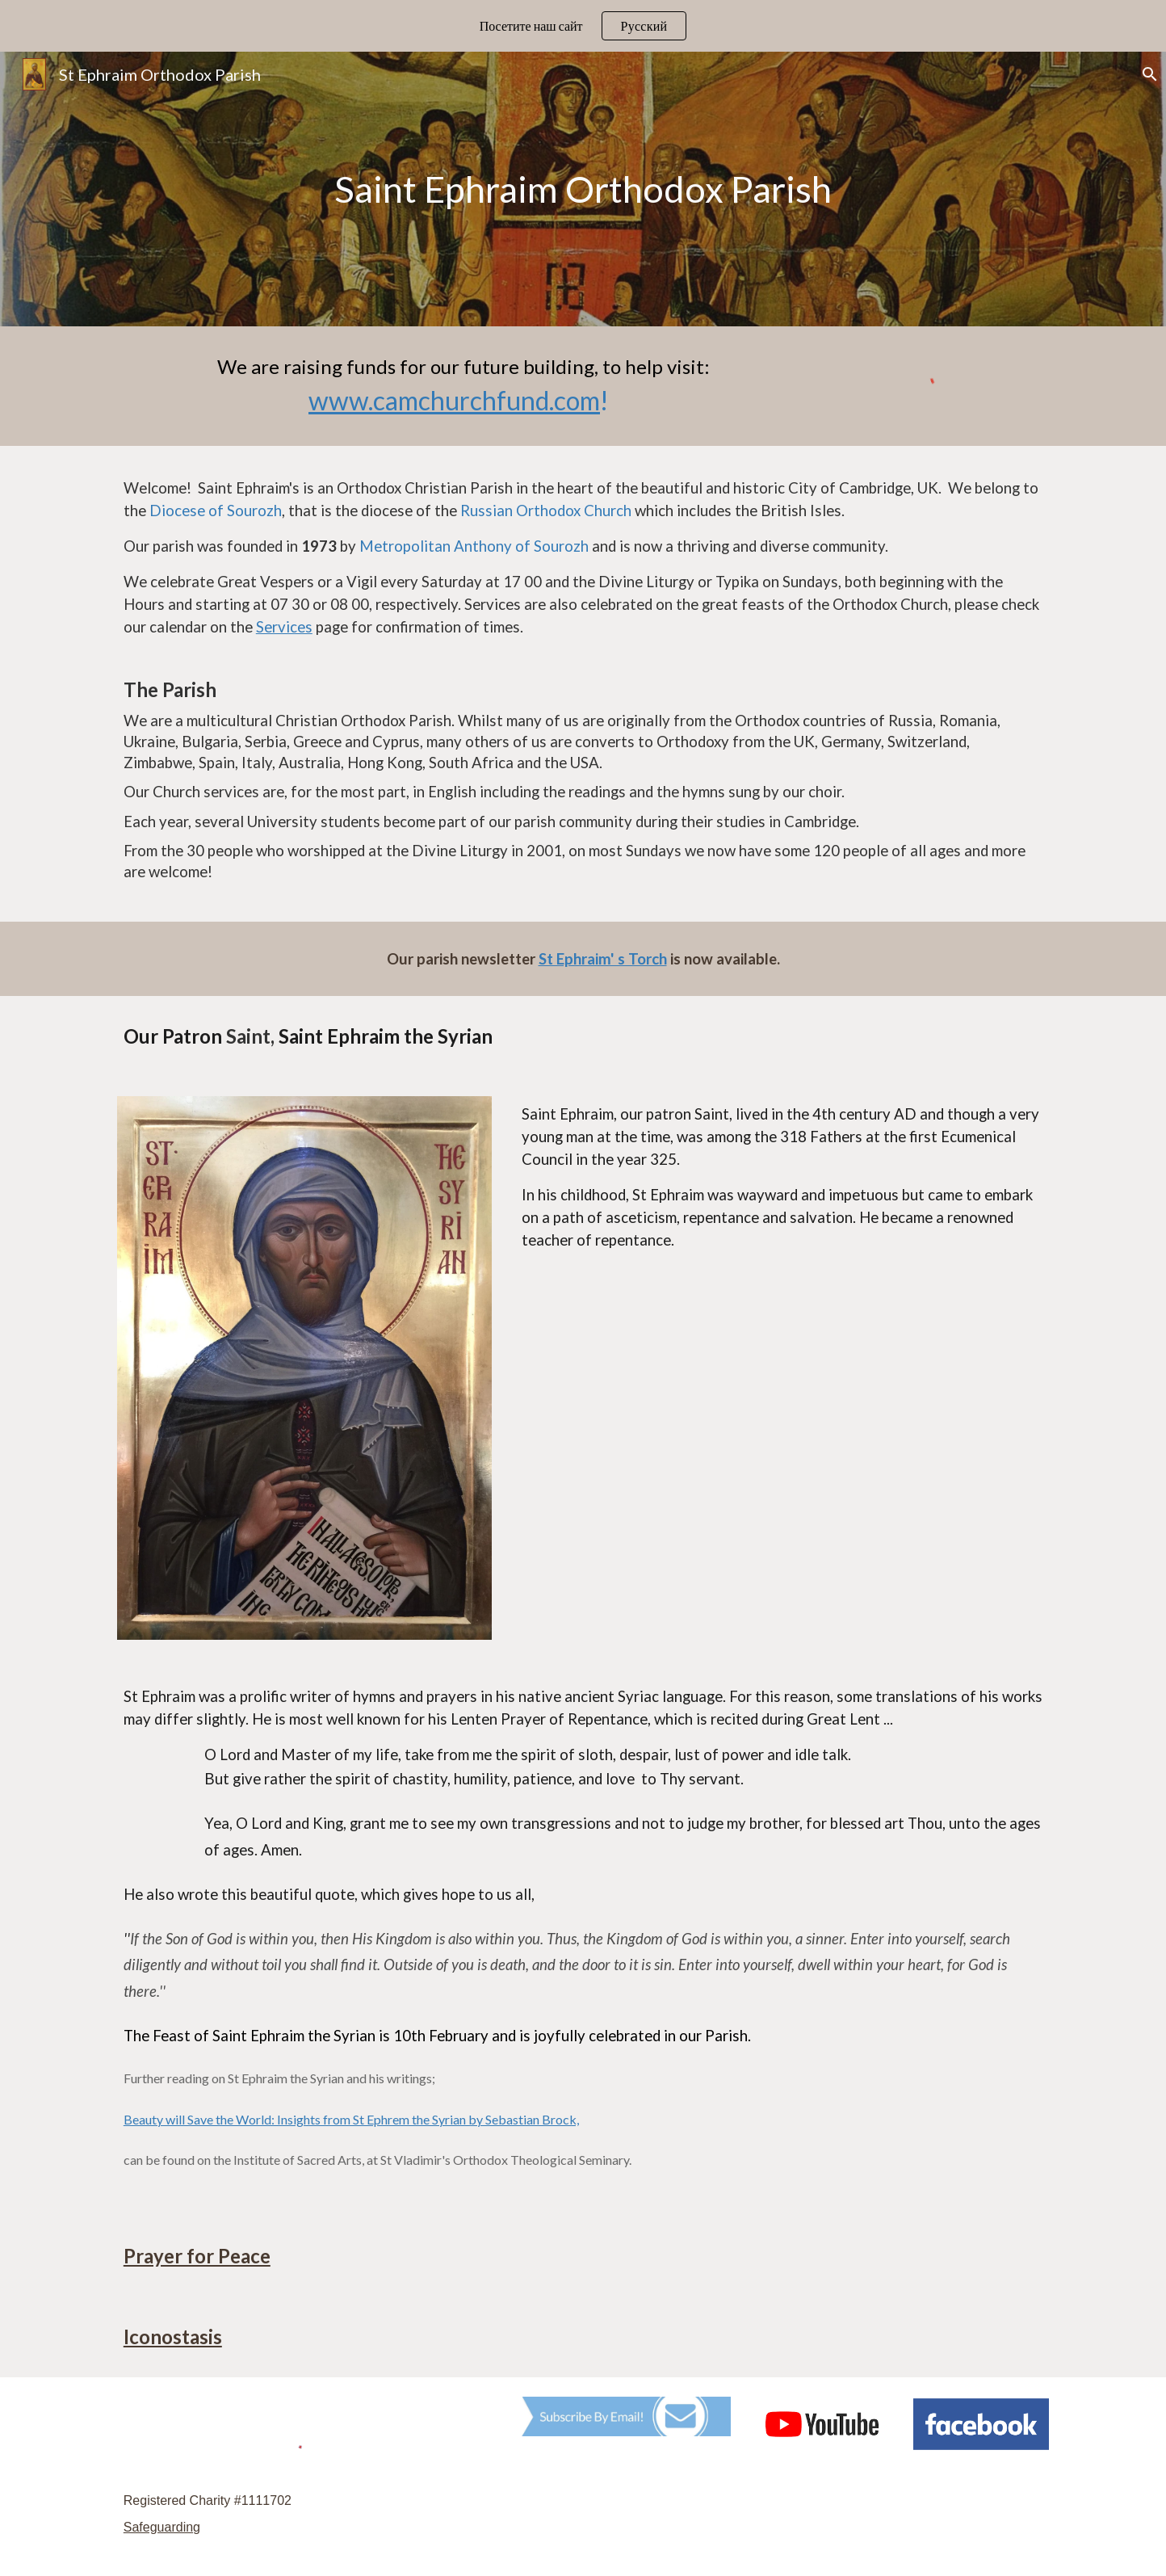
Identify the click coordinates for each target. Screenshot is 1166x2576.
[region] (583, 26)
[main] (583, 189)
